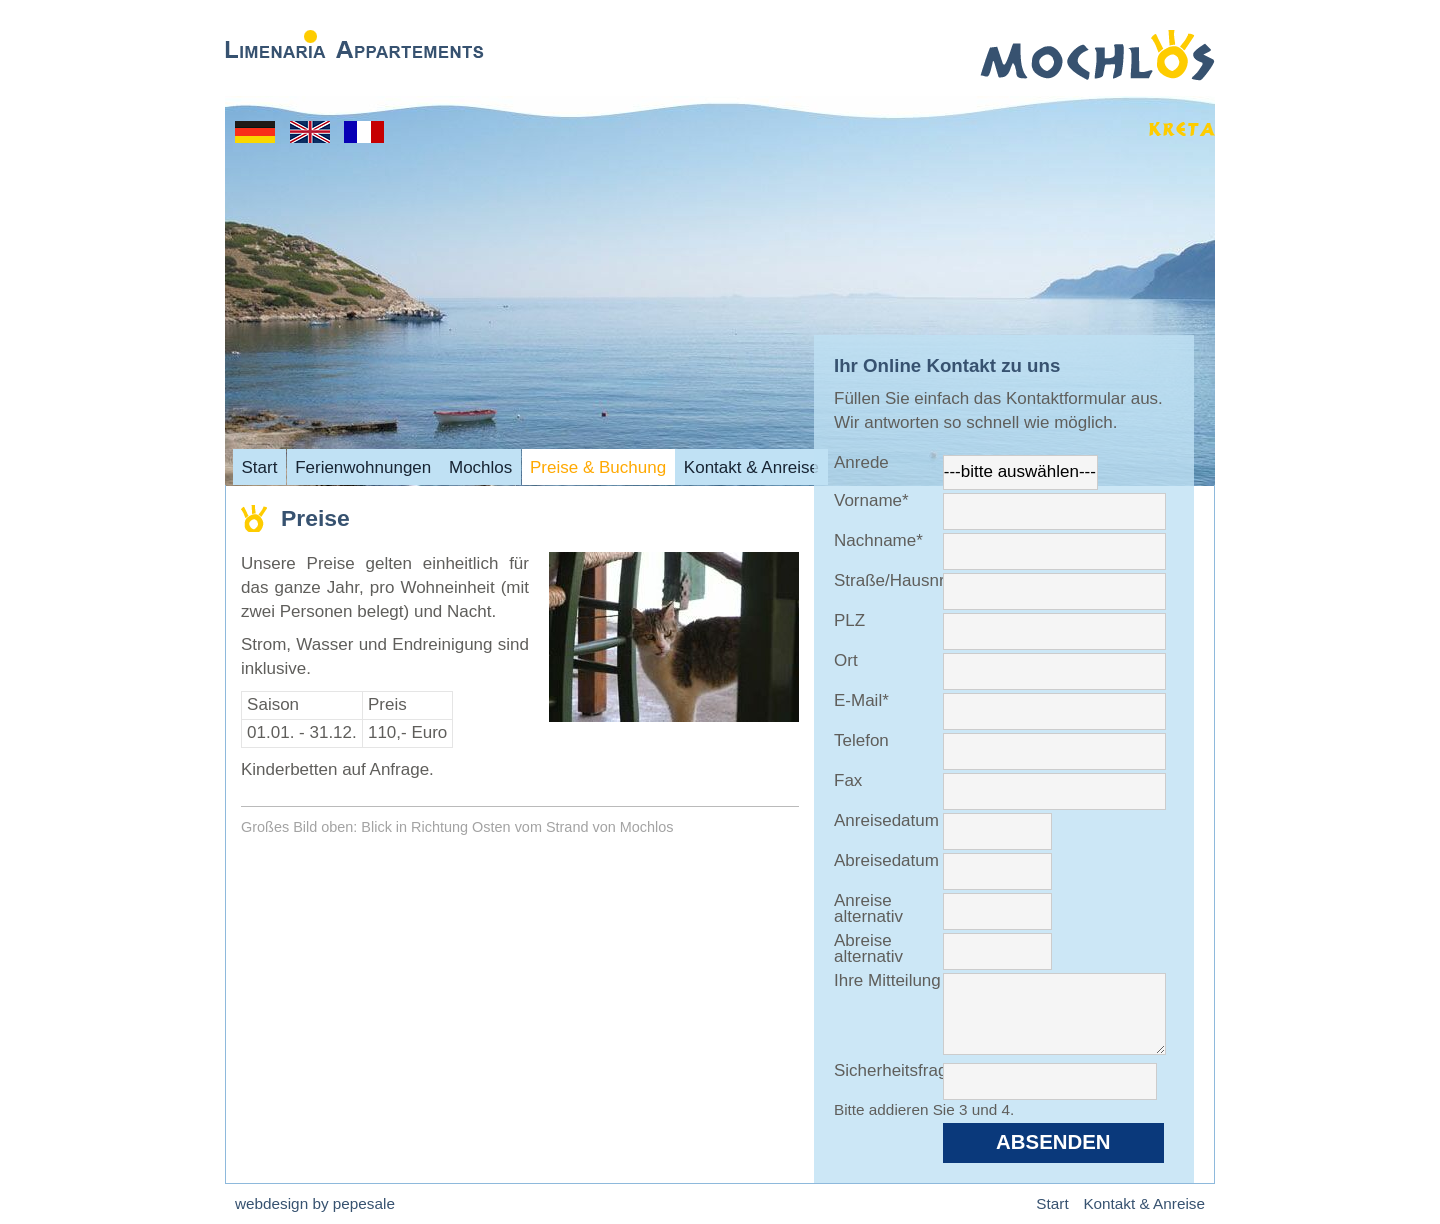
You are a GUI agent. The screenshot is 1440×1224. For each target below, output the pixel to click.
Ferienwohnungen (363, 466)
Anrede (861, 463)
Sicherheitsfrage (888, 1071)
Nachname (878, 541)
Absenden (1053, 1142)
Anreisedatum (886, 821)
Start (255, 132)
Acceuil (364, 132)
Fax (848, 781)
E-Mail (870, 701)
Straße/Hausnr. (888, 581)
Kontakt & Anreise (751, 466)
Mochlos (480, 466)
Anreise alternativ (868, 909)
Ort (846, 661)
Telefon (861, 741)
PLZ (849, 621)
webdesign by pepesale (315, 1203)
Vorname (871, 501)
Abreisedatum (886, 861)
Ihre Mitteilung (887, 981)
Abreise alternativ (868, 949)
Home (310, 132)
